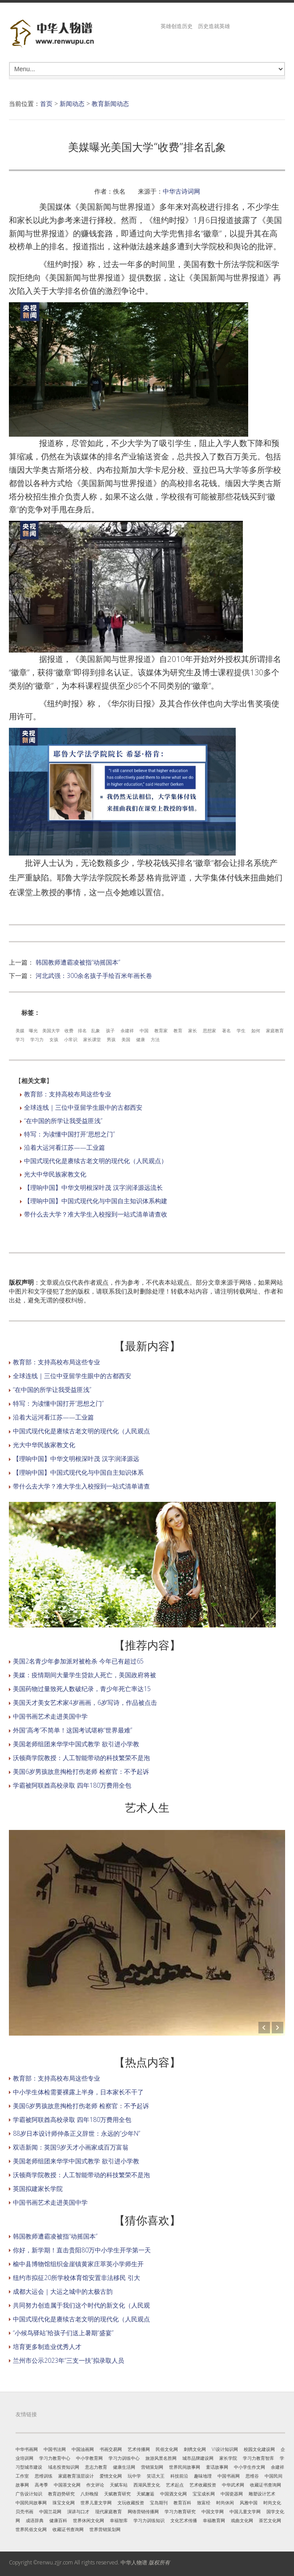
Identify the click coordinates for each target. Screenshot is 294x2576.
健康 (140, 1039)
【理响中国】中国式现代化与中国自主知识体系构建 (95, 1201)
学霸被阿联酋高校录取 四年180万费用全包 (72, 1785)
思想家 (209, 1030)
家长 (192, 1030)
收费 (68, 1030)
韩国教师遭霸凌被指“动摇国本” (78, 962)
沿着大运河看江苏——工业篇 (64, 1147)
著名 (226, 1030)
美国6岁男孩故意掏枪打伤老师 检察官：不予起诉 (81, 1771)
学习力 (37, 1039)
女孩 (53, 1039)
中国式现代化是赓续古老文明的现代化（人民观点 (81, 1431)
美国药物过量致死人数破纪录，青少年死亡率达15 (82, 1688)
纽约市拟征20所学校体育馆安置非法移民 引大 (76, 2277)
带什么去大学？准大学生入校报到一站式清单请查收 (95, 1214)
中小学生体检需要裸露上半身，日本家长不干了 (78, 2092)
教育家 (161, 1030)
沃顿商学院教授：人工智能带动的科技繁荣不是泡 (81, 1757)
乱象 (95, 1030)
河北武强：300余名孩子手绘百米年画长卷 (94, 975)
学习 (20, 1039)
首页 (46, 103)
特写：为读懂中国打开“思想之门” (69, 1134)
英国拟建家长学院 (38, 2188)
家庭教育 (275, 1030)
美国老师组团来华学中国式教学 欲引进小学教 (76, 1744)
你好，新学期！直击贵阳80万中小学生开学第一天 (82, 2250)
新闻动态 (72, 103)
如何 (255, 1030)
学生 (241, 1030)
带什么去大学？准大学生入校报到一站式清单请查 (81, 1486)
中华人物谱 (134, 2562)
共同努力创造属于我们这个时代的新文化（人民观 (81, 2305)
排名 (82, 1030)
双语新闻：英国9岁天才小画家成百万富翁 (71, 2147)
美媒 (20, 1030)
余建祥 (127, 1030)
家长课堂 (92, 1039)
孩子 (110, 1030)
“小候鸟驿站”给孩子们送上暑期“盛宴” (63, 2333)
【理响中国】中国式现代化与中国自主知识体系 (78, 1472)
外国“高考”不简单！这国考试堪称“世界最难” (72, 1730)
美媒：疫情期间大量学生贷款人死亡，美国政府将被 (84, 1675)
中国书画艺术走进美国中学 (50, 1716)
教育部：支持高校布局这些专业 (67, 1094)
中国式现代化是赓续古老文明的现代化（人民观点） (95, 1160)
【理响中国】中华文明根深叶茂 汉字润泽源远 (76, 1458)
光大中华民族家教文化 (55, 1174)
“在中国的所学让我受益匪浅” (63, 1120)
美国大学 (51, 1030)
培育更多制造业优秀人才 (47, 2346)
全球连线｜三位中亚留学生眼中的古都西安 (83, 1107)
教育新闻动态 (110, 103)
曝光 (33, 1030)
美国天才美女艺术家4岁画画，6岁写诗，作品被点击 (85, 1702)
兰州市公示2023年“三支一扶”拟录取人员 (68, 2360)
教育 (177, 1030)
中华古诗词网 (181, 191)
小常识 (70, 1039)
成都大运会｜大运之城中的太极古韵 (63, 2291)
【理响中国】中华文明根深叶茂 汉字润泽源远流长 (93, 1187)
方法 (155, 1039)
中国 (144, 1030)
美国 (125, 1039)
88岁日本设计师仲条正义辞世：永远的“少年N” (76, 2133)
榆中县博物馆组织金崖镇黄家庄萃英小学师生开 (78, 2264)
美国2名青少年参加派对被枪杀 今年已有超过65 (78, 1661)
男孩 (111, 1039)
